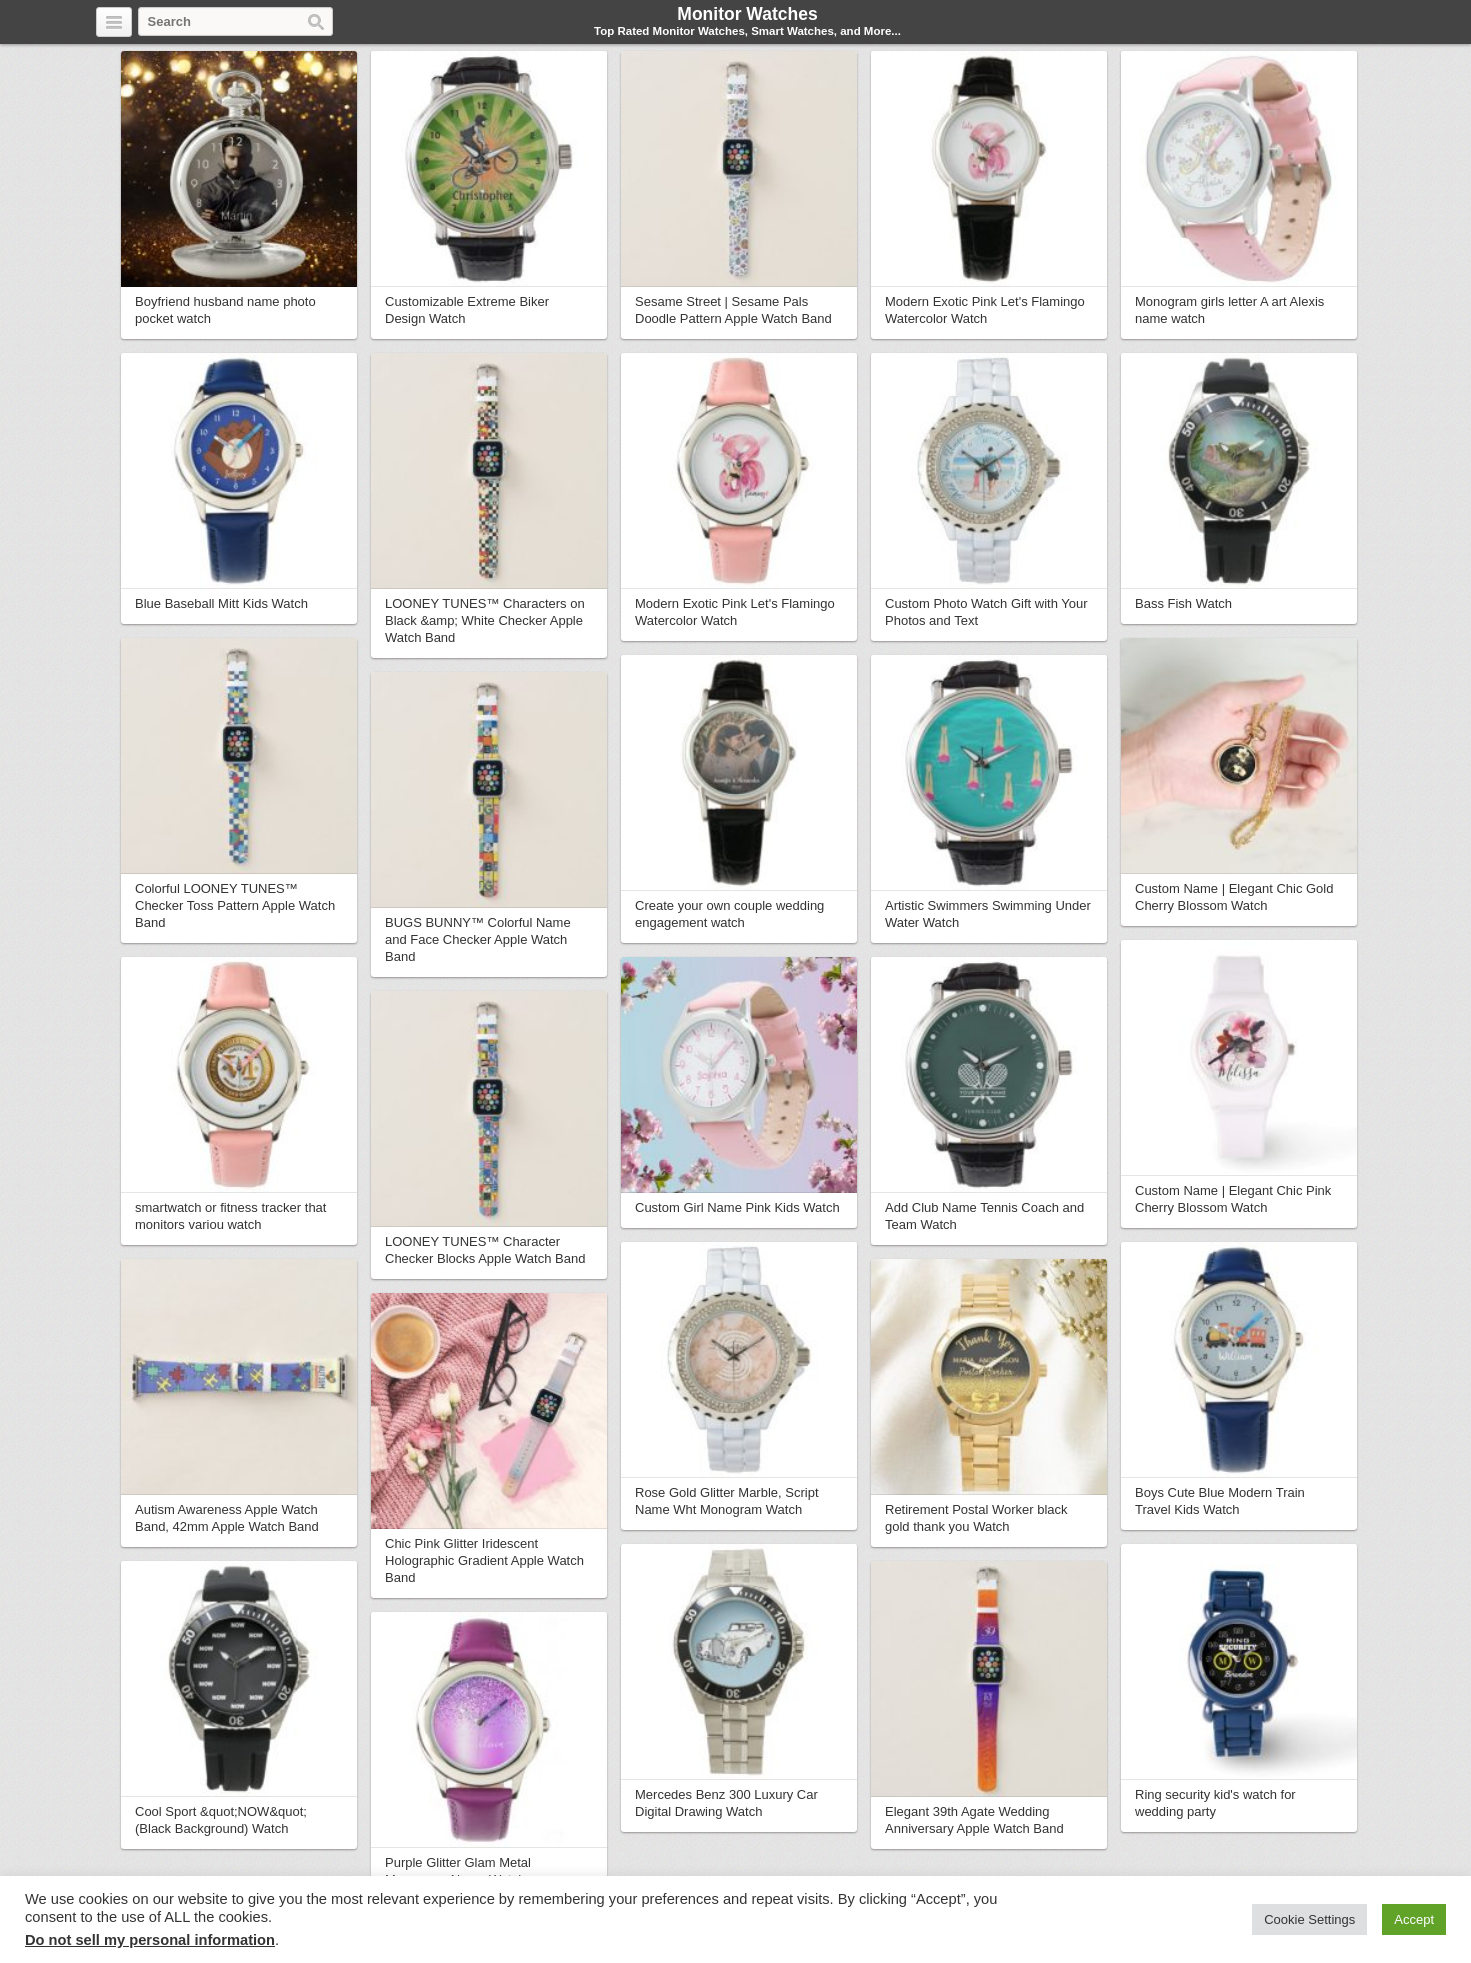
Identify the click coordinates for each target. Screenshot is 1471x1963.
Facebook (1316, 23)
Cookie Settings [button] (1309, 1919)
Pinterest (1362, 23)
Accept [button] (1414, 1919)
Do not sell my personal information (150, 1940)
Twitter (1293, 23)
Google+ (1339, 23)
